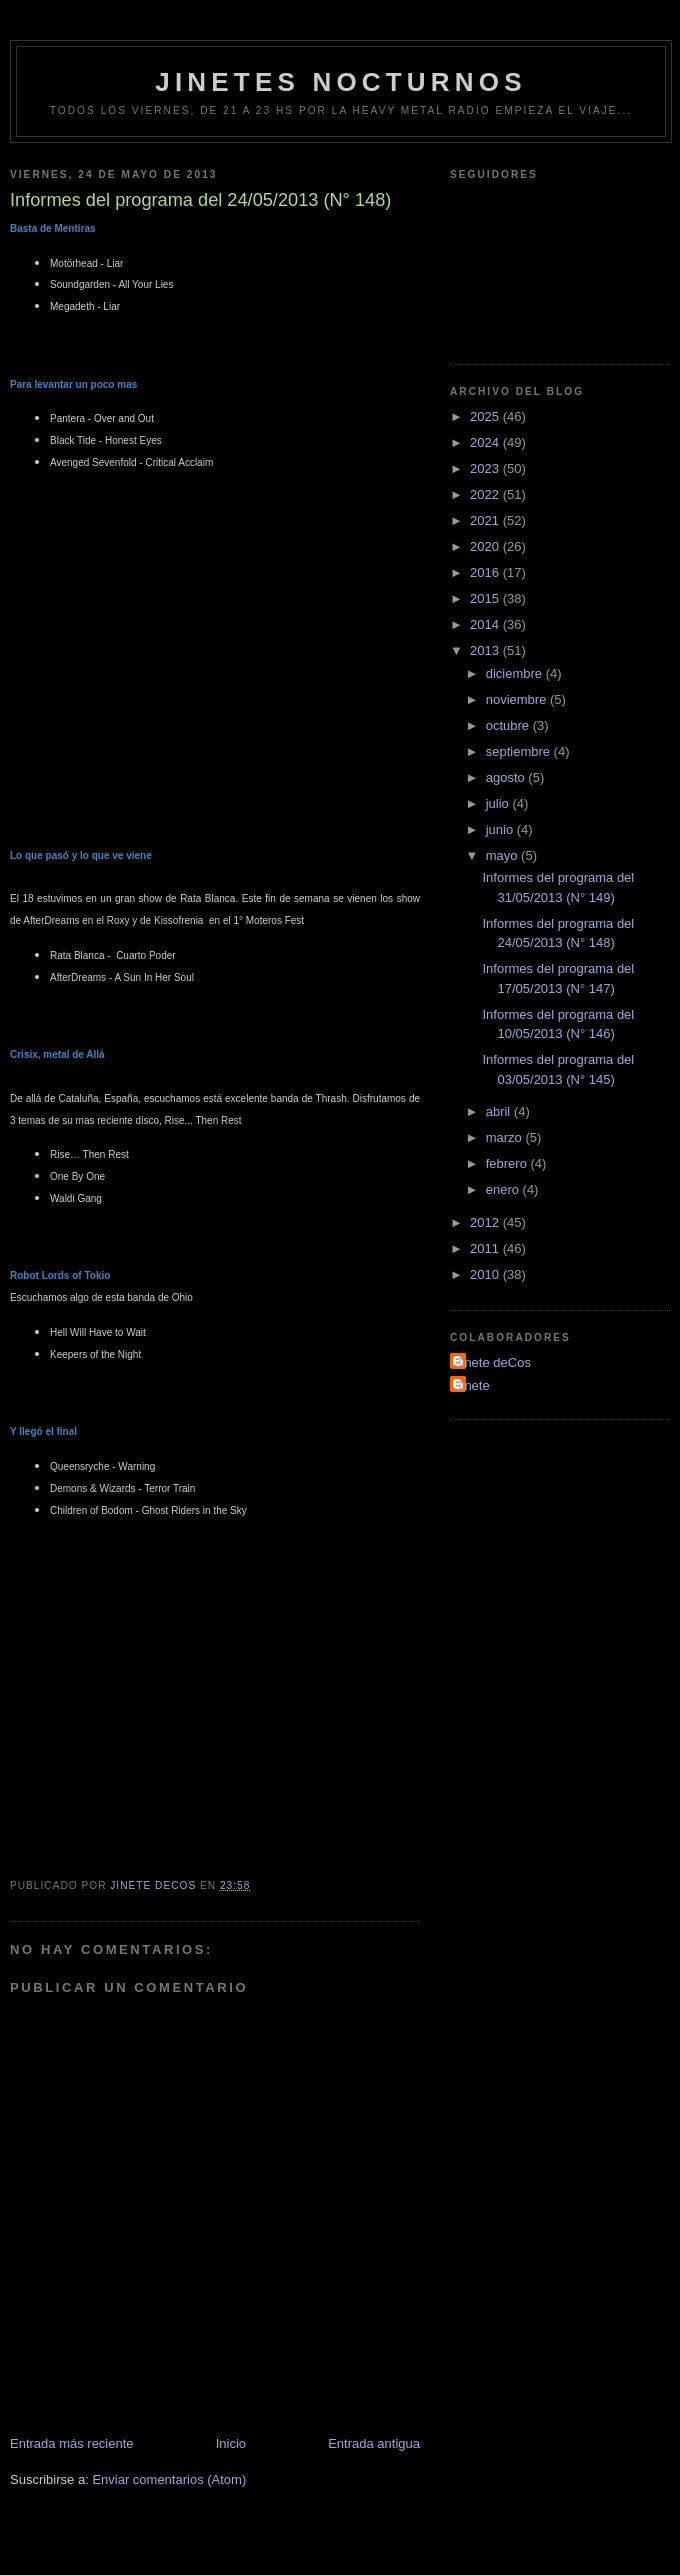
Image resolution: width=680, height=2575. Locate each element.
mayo (503, 855)
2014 (486, 624)
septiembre (520, 751)
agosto (507, 777)
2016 (486, 572)
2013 (486, 650)
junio (501, 829)
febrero (508, 1163)
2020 (486, 546)
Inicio (231, 2443)
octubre (509, 725)
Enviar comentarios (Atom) (169, 2479)
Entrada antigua (374, 2443)
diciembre (516, 673)
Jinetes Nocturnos (341, 82)
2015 (486, 598)
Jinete (472, 1385)
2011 (486, 1248)
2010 (486, 1274)
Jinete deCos (493, 1362)
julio (499, 803)
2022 (486, 494)
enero (504, 1189)
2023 (486, 468)
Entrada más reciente (72, 2443)
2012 (486, 1222)
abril (500, 1111)
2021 (486, 520)
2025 (486, 416)
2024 (486, 442)
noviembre (518, 699)
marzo (506, 1137)
